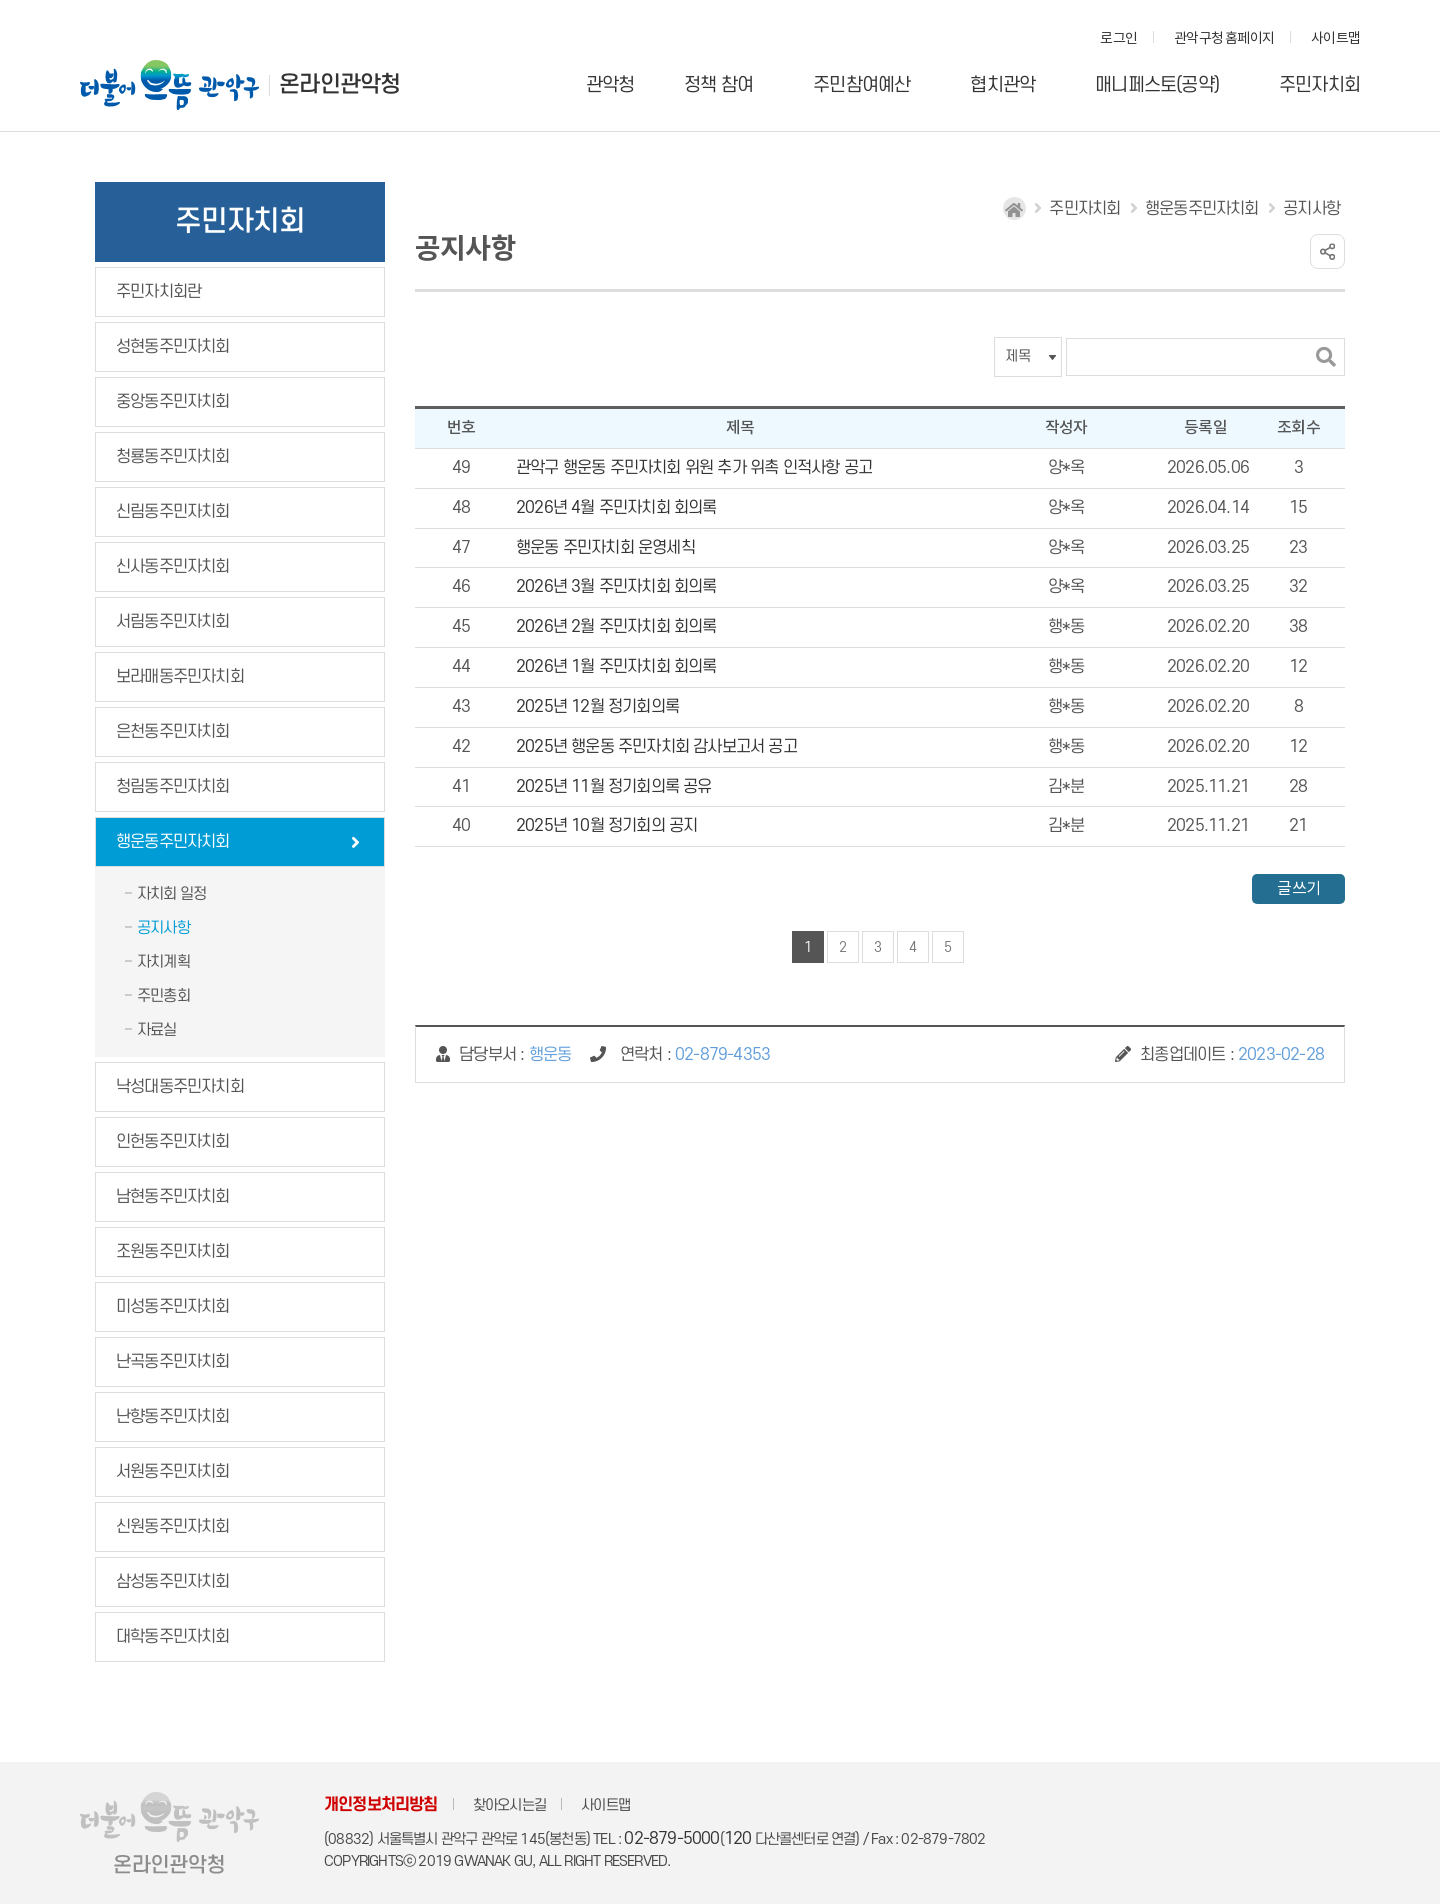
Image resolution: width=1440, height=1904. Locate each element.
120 (738, 1839)
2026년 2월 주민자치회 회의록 (616, 627)
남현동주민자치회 (173, 1197)
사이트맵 (1335, 39)
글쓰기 (1298, 889)
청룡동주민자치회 (173, 457)
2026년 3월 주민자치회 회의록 (616, 587)
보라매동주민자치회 (180, 677)
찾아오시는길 (509, 1805)
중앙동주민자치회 (173, 402)
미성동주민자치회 (173, 1307)
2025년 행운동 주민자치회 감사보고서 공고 (656, 747)
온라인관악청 (339, 85)
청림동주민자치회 (173, 787)
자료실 (157, 1030)
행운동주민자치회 (173, 842)
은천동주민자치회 (173, 732)
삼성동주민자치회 (173, 1582)
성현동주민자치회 (173, 347)
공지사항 (163, 928)
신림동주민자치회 (173, 512)
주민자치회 (1319, 85)
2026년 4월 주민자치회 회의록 (616, 508)
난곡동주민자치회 (173, 1362)
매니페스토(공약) (1157, 85)
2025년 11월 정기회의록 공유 (614, 787)
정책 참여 (718, 85)
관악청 (610, 85)
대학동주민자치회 (173, 1637)
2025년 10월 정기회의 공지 (606, 826)
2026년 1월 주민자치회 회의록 (616, 667)
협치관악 (1002, 85)
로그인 (1118, 39)
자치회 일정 (171, 894)
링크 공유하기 (1327, 251)
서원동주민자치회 (173, 1472)
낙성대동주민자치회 (180, 1087)
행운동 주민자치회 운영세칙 (605, 548)
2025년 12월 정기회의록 (597, 707)
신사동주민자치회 (173, 567)
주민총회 (163, 996)
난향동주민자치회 (173, 1417)
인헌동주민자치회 (173, 1142)
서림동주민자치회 (173, 622)
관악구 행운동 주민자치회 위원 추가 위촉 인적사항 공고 (694, 468)
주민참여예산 (861, 85)
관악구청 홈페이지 (1224, 39)
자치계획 (163, 962)
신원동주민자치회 (173, 1527)
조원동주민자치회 (173, 1252)
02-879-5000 (671, 1839)
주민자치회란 (158, 292)
